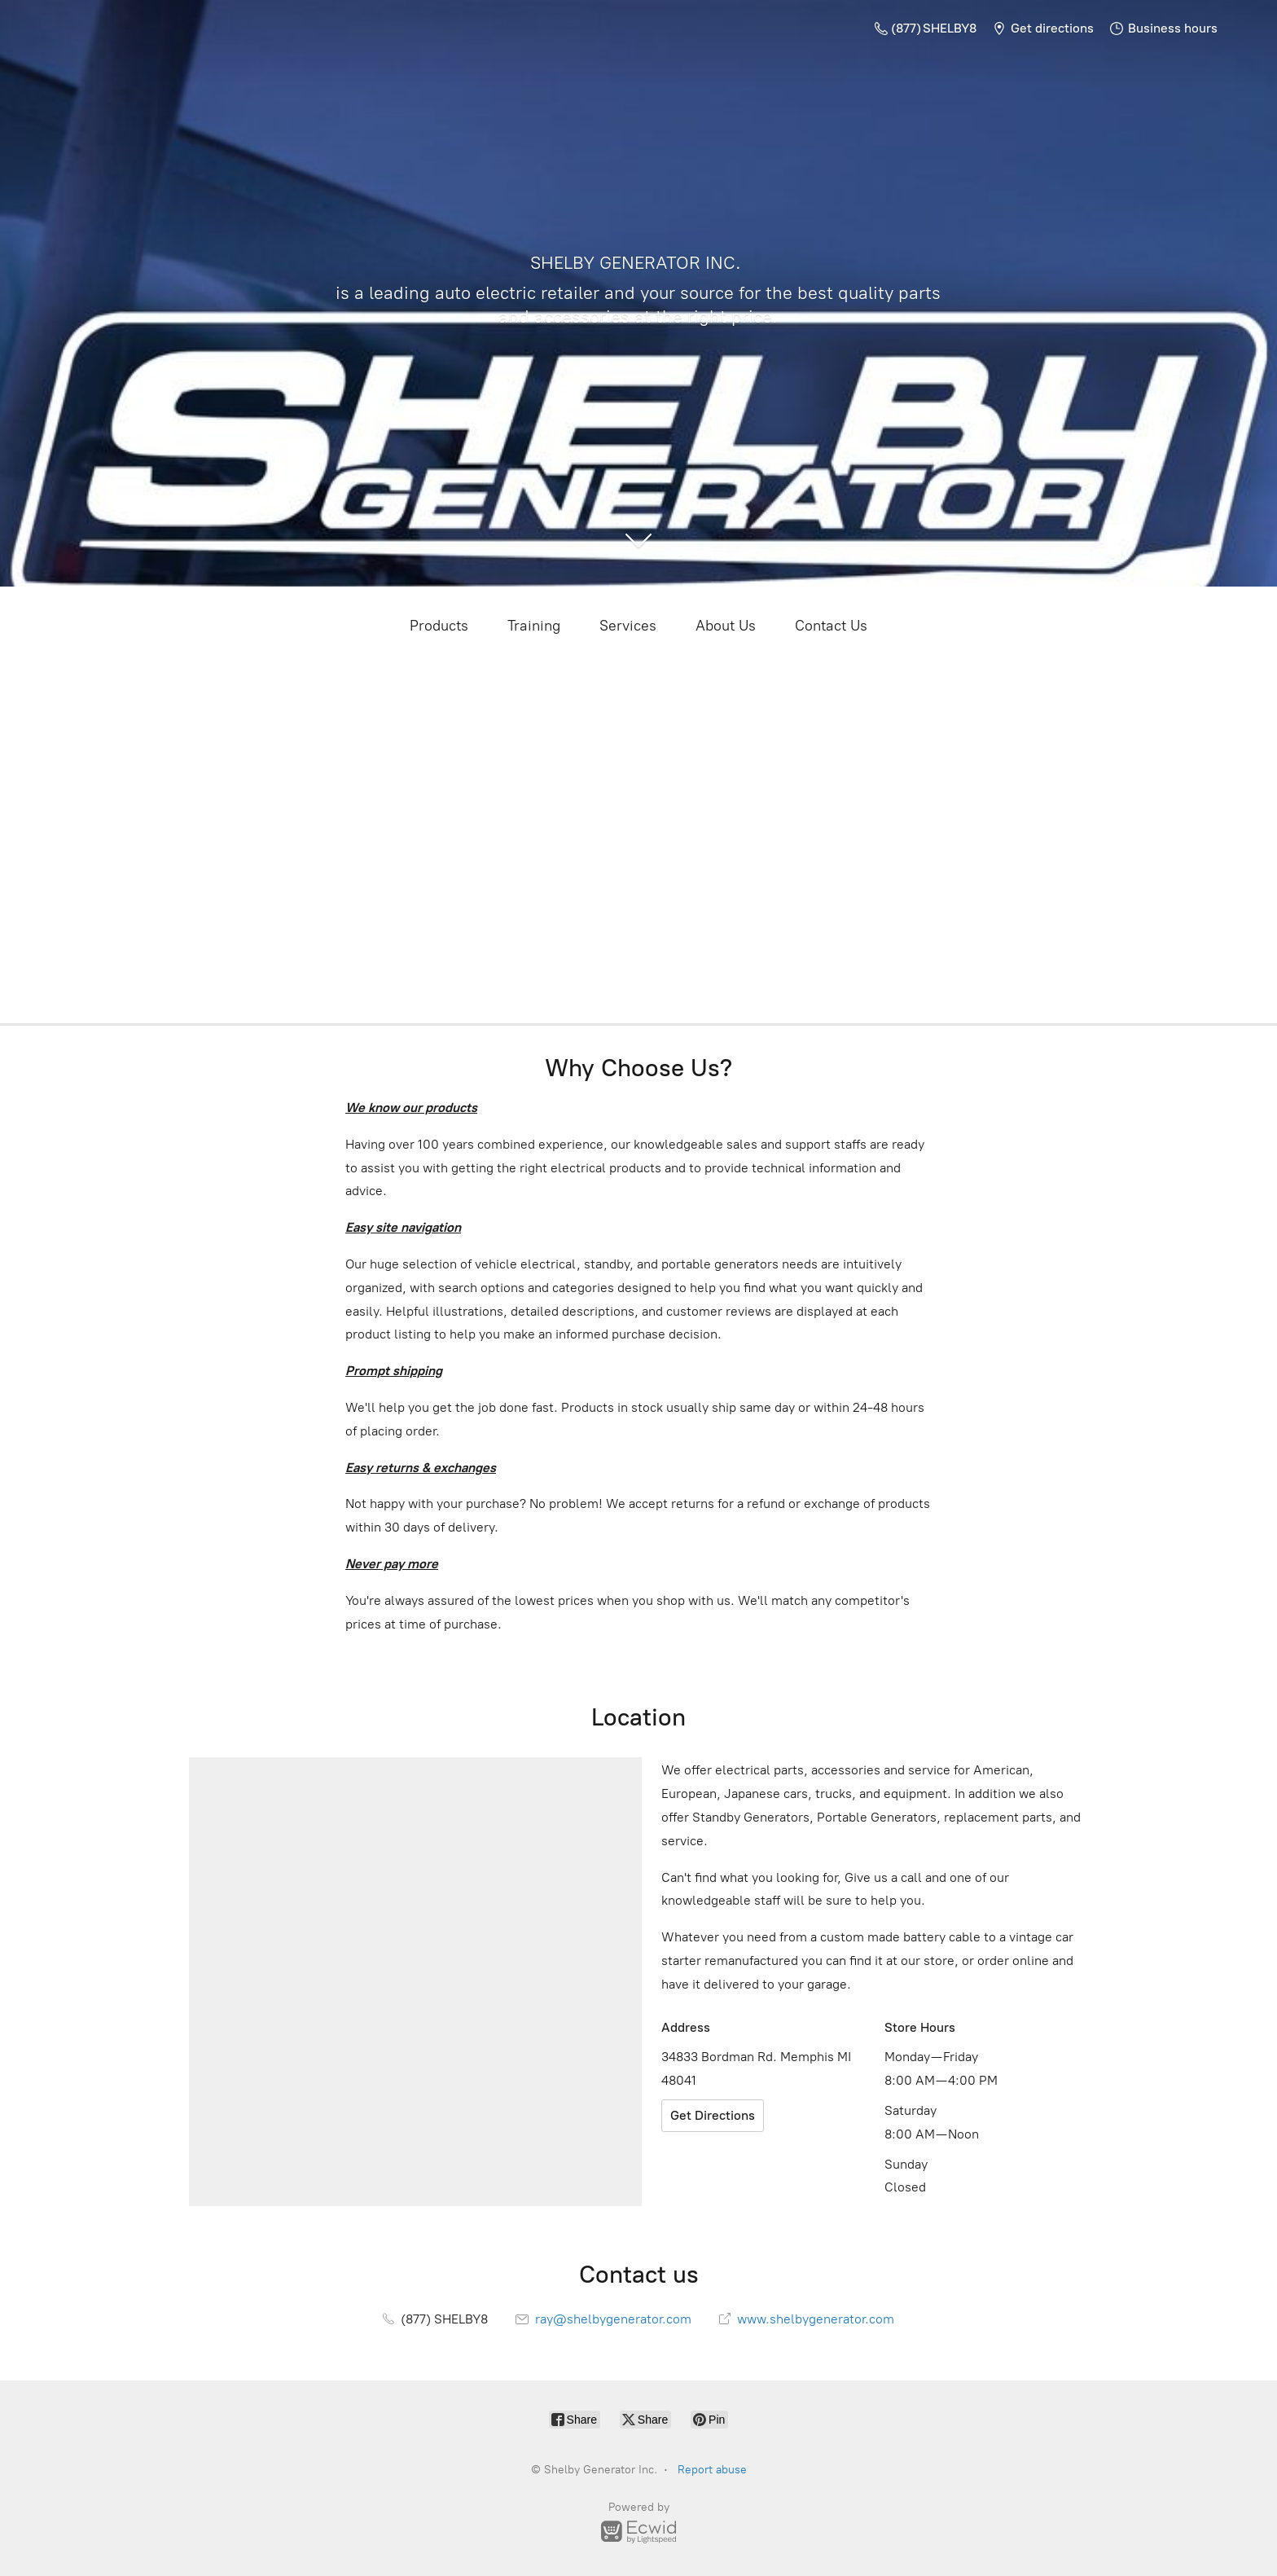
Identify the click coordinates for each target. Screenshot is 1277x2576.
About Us (726, 626)
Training (533, 626)
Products (439, 626)
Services (627, 626)
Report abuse (712, 2470)
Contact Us (831, 626)
